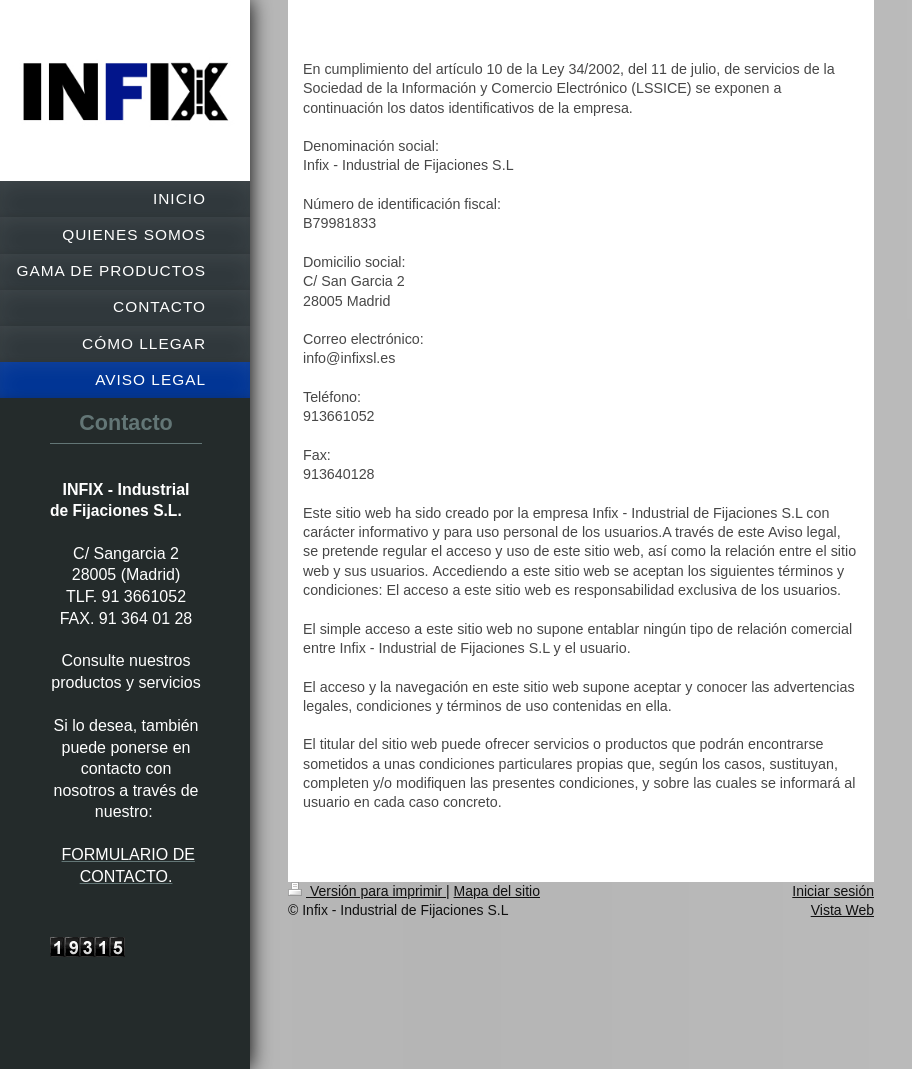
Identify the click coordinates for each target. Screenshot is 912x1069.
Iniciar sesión (833, 891)
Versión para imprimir (367, 891)
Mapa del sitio (497, 891)
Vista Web (842, 910)
